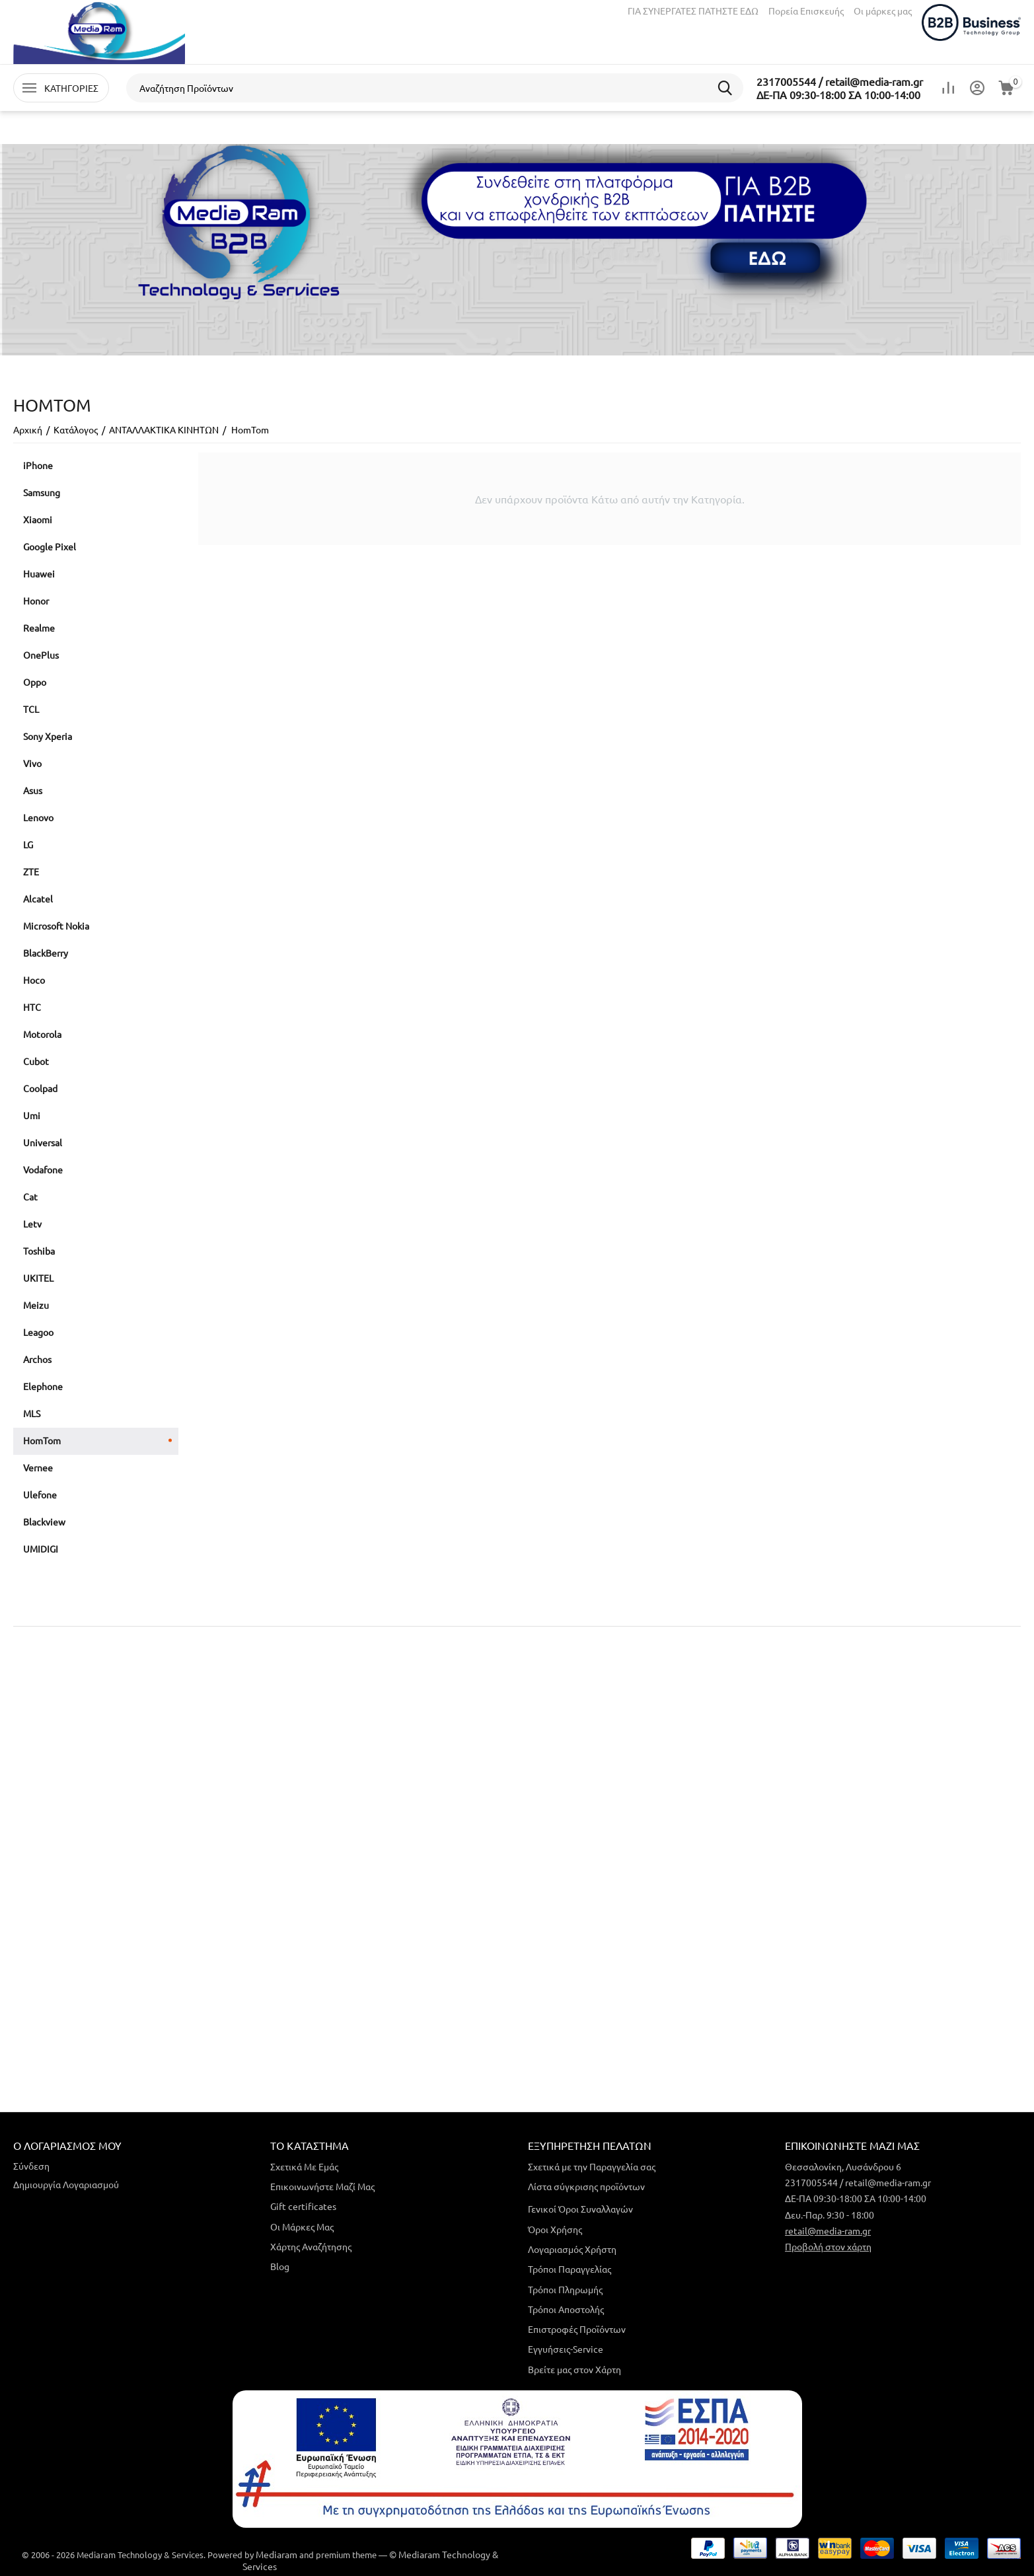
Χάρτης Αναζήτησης (310, 2246)
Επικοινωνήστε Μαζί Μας (322, 2186)
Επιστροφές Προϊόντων (577, 2329)
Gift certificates (303, 2206)
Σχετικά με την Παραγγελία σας (591, 2166)
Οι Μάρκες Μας (302, 2226)
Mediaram (276, 2554)
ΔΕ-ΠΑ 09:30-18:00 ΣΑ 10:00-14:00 (838, 94)
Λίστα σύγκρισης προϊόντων (586, 2186)
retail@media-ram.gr (828, 2230)
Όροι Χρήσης (555, 2229)
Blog (279, 2266)
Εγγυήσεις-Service (565, 2349)
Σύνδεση (31, 2166)
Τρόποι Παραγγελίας (569, 2269)
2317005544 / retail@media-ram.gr (840, 81)
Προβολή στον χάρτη (828, 2246)
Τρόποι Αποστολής (566, 2309)
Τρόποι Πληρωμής (565, 2289)
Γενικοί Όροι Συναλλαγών (580, 2209)
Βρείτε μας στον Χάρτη (574, 2369)
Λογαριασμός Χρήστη (572, 2249)
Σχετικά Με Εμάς (304, 2166)
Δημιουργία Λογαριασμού (66, 2184)
